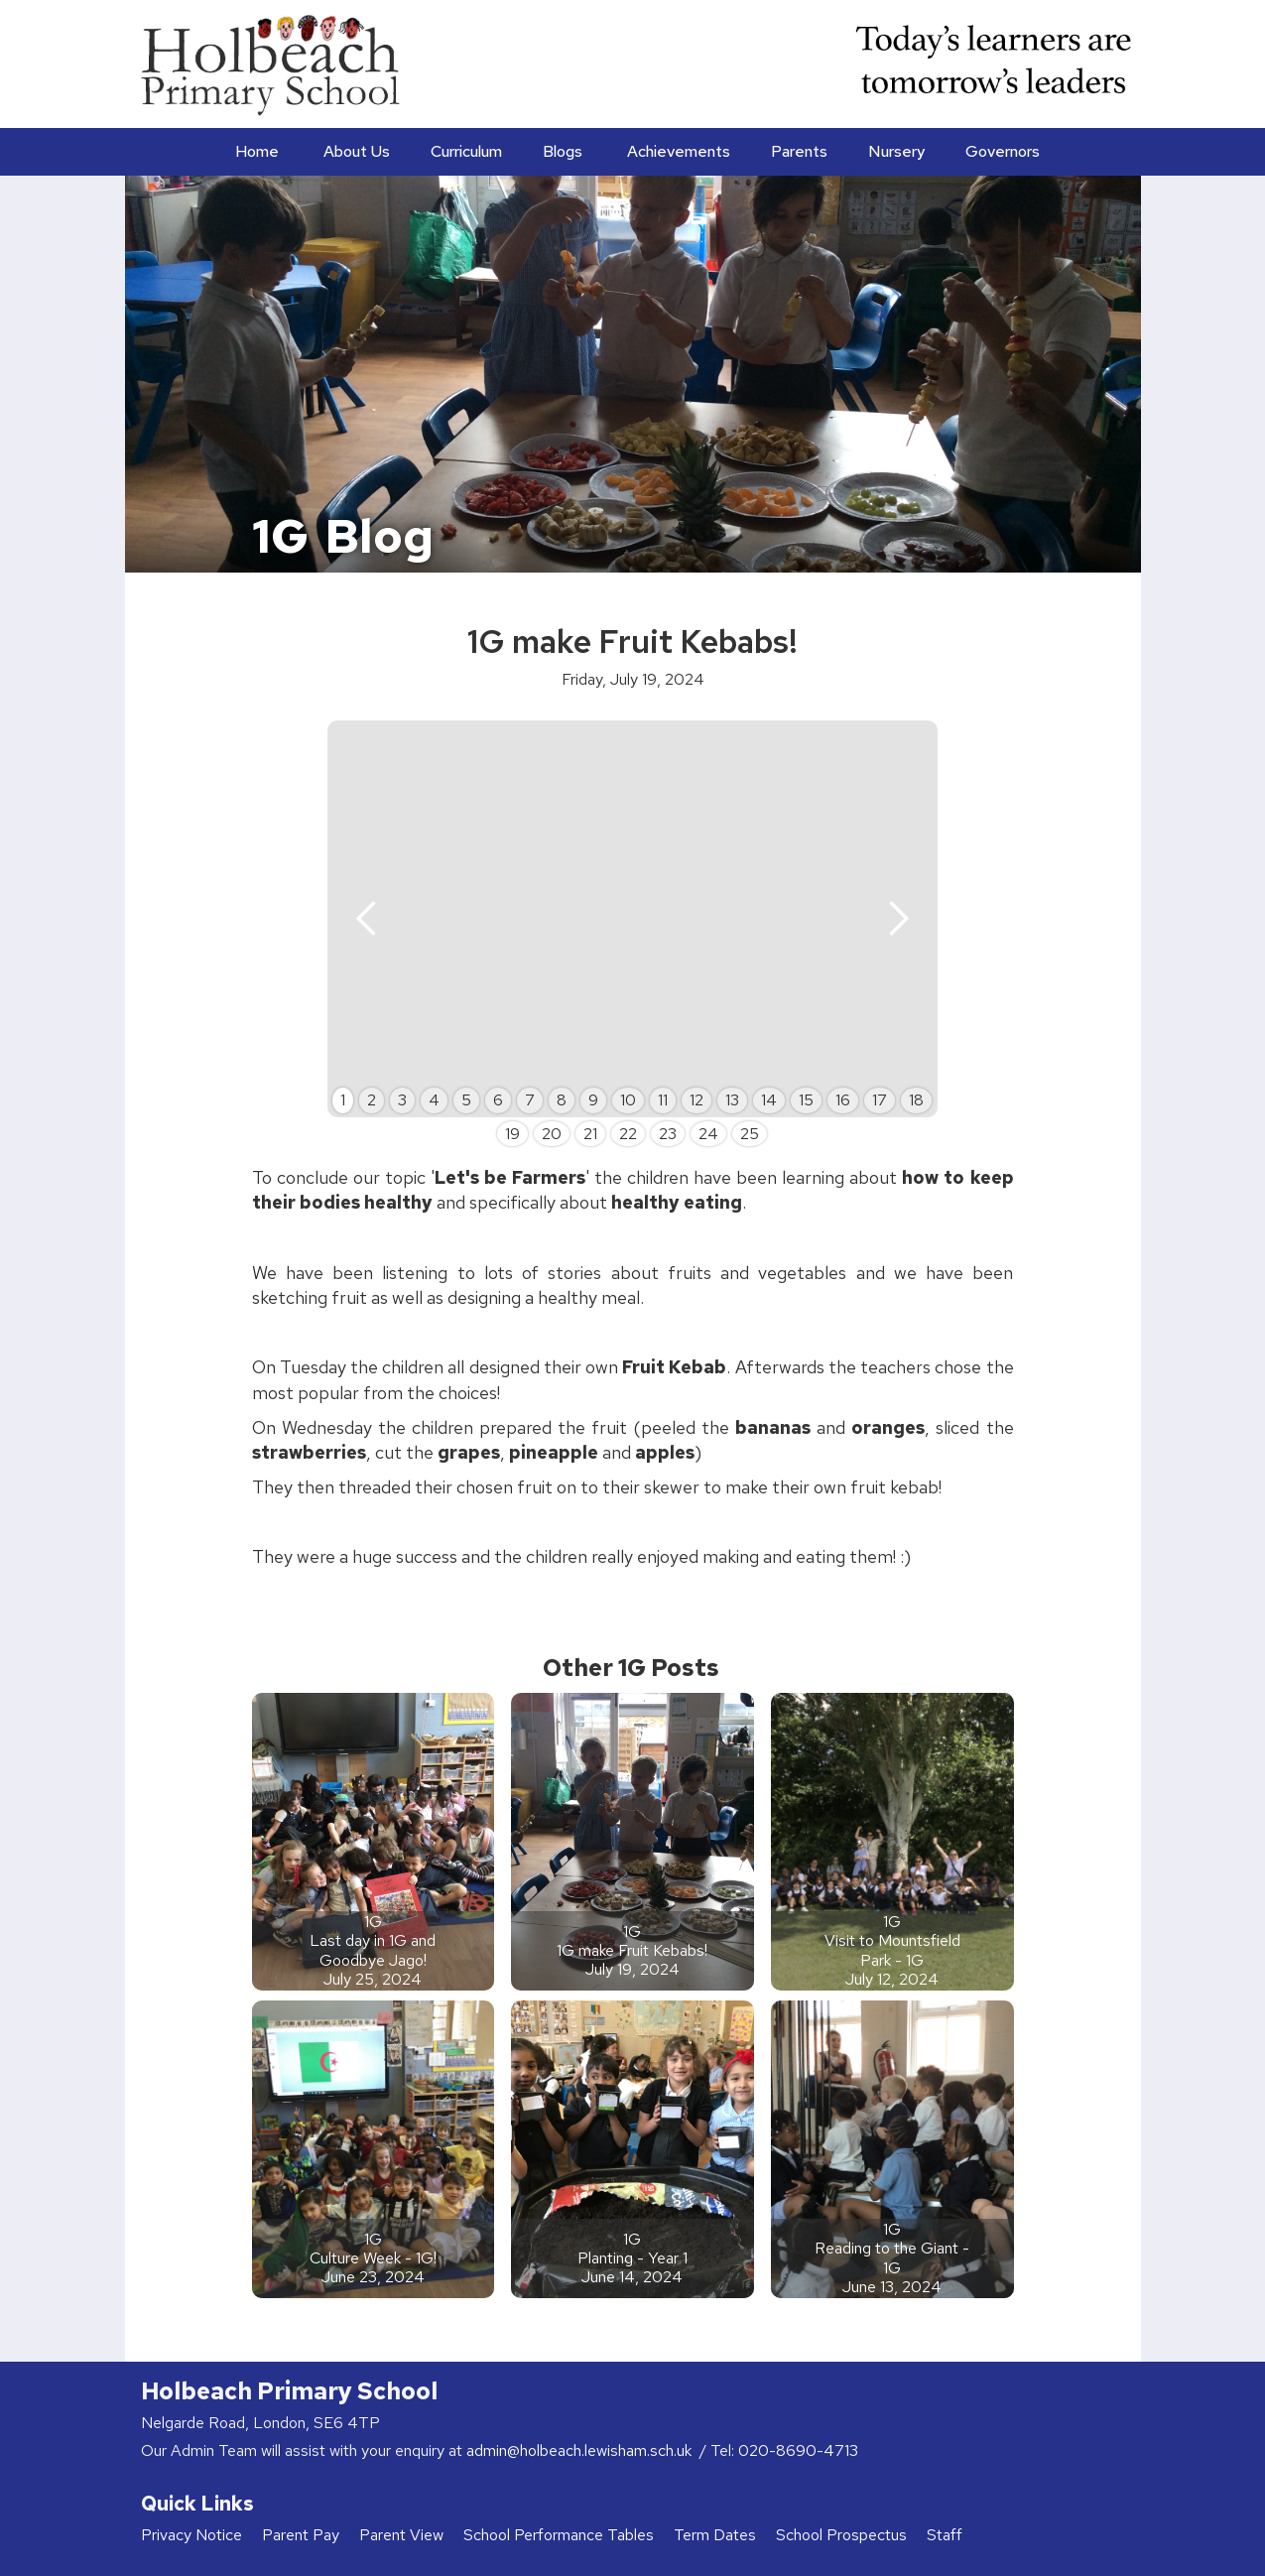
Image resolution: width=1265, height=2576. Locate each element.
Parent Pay (300, 2534)
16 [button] (842, 1100)
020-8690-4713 (798, 2450)
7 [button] (530, 1100)
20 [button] (552, 1133)
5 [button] (466, 1100)
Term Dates (715, 2534)
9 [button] (593, 1100)
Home (257, 151)
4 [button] (434, 1100)
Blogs (562, 151)
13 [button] (732, 1100)
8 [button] (562, 1100)
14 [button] (769, 1100)
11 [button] (663, 1100)
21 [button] (590, 1133)
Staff (944, 2534)
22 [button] (628, 1133)
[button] (355, 152)
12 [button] (696, 1100)
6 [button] (498, 1100)
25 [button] (749, 1133)
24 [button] (708, 1133)
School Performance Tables (558, 2534)
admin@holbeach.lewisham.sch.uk (581, 2450)
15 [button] (806, 1100)
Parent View (401, 2534)
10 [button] (628, 1100)
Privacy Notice (191, 2534)
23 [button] (668, 1133)
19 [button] (512, 1133)
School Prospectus (841, 2534)
